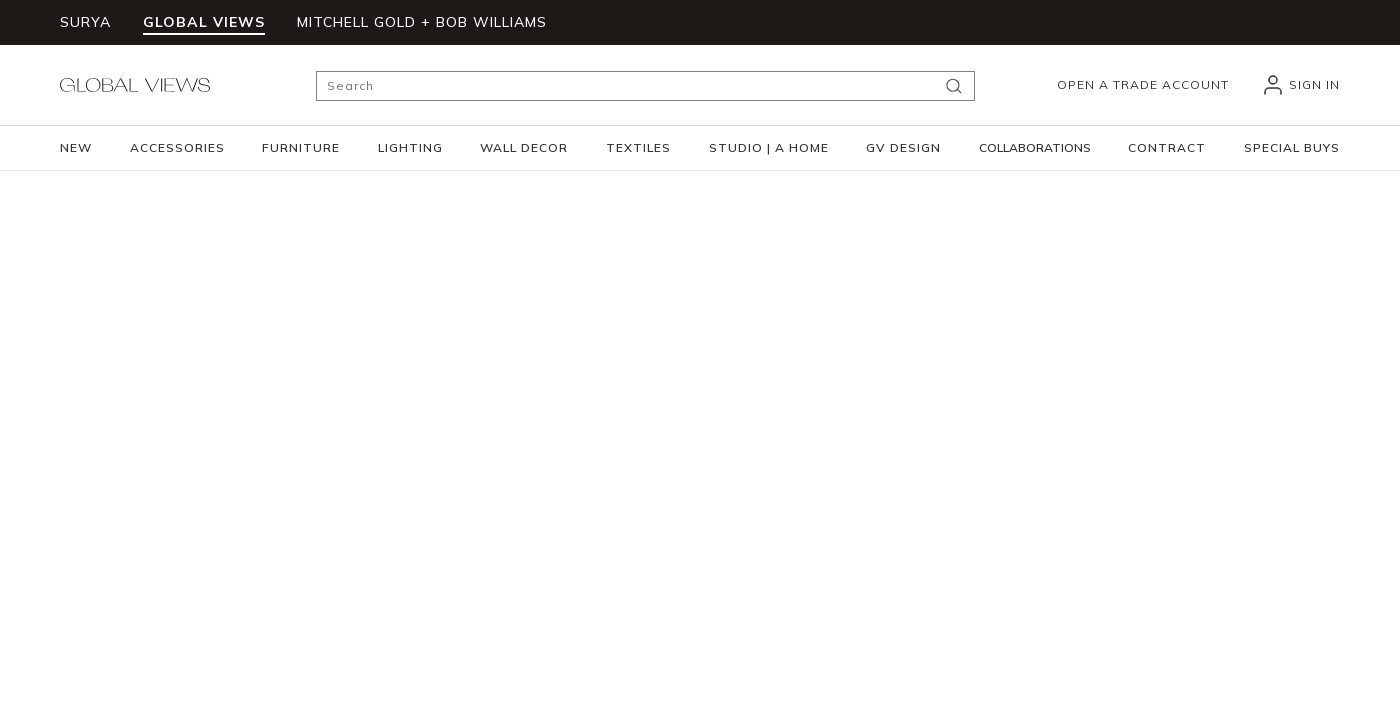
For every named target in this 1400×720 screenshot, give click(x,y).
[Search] (645, 86)
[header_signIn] (1300, 85)
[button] (177, 148)
